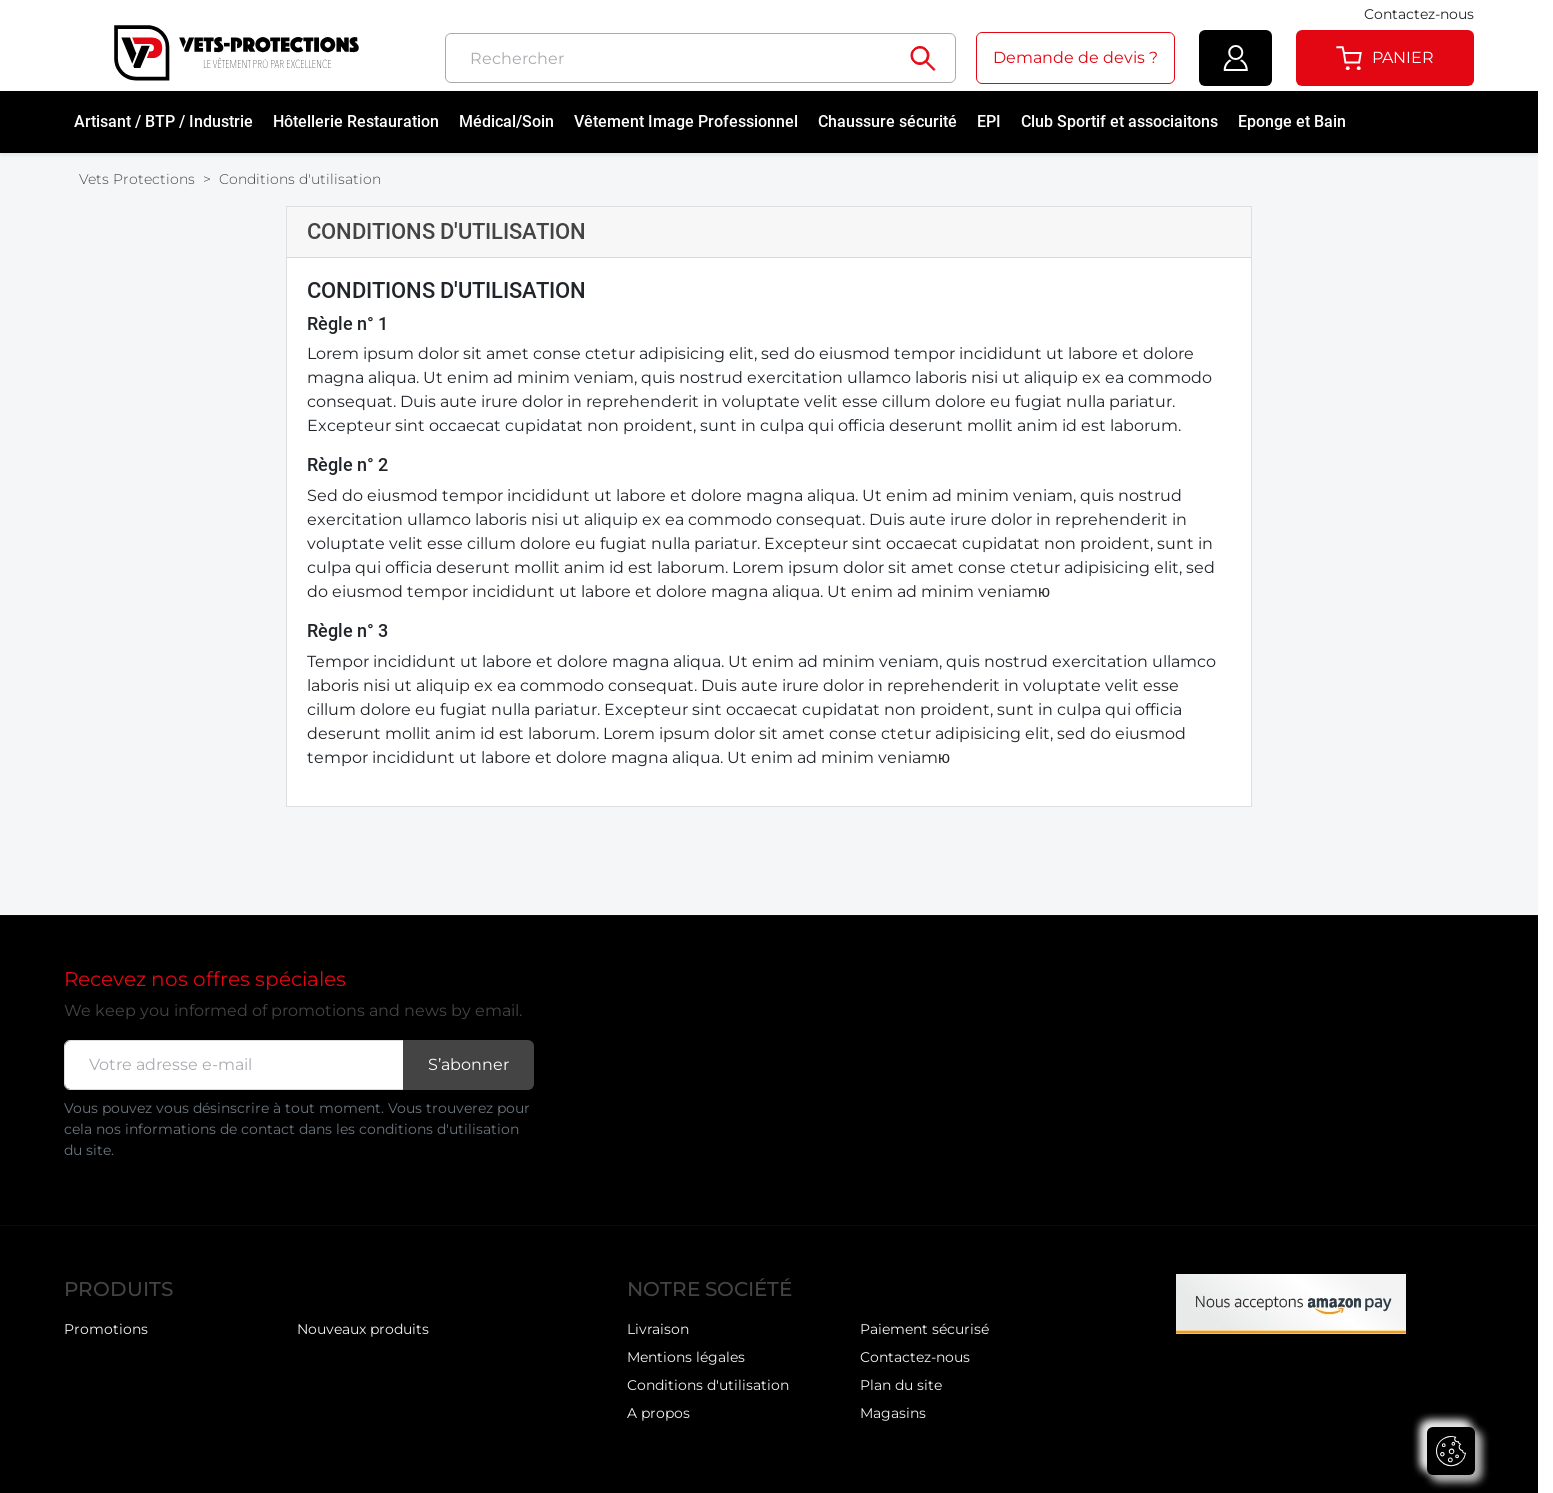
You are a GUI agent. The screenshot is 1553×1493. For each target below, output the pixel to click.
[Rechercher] (700, 58)
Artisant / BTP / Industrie (163, 121)
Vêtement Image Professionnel (686, 121)
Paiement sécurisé (924, 1329)
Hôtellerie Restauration (356, 121)
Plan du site (901, 1385)
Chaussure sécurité (887, 121)
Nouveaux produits (130, 1357)
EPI (989, 121)
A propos (658, 1413)
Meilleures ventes (357, 1329)
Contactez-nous (1419, 14)
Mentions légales (686, 1357)
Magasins (893, 1413)
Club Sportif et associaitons (1119, 121)
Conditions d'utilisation (708, 1385)
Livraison (658, 1329)
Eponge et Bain (1292, 121)
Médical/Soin (506, 121)
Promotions (106, 1329)
